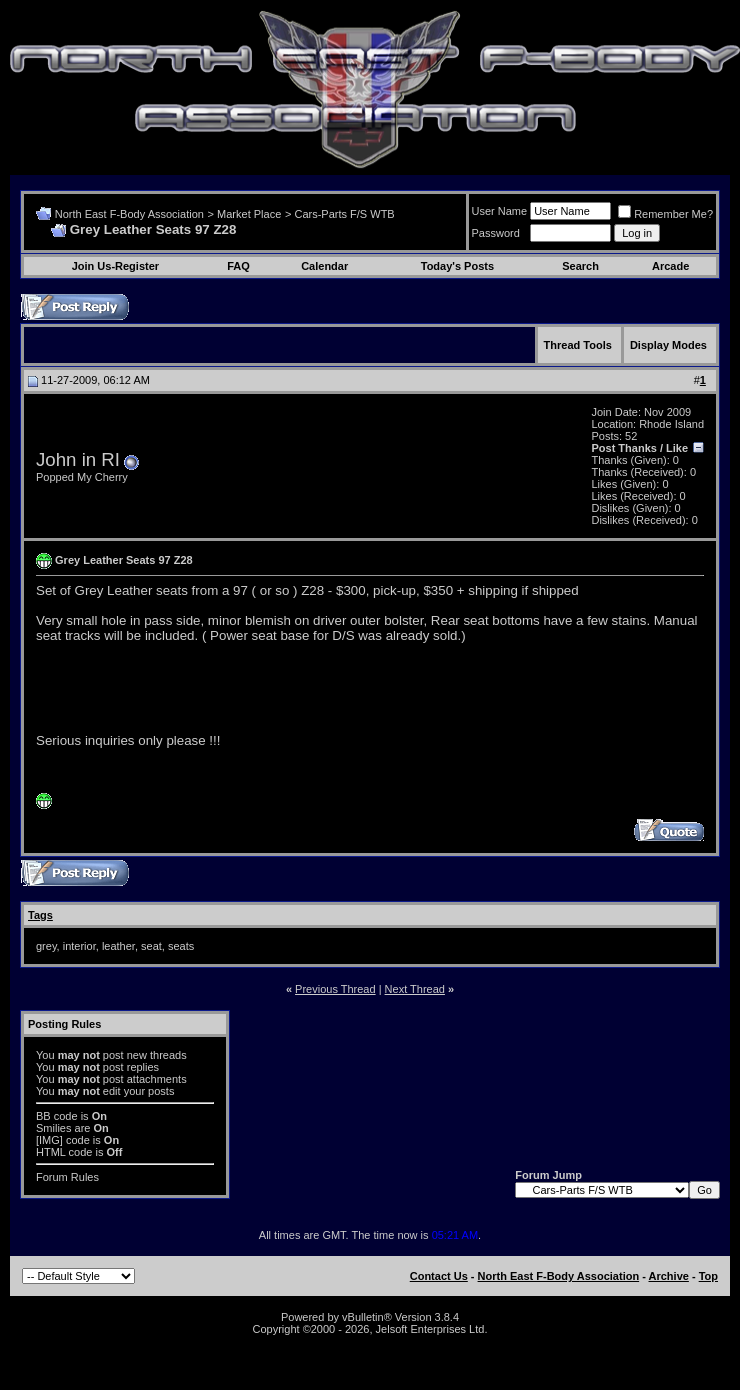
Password (496, 233)
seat (151, 946)
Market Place (249, 214)
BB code (57, 1116)
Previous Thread (335, 989)
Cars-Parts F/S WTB (344, 214)
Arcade (670, 266)
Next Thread (415, 989)
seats (181, 946)
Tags (40, 915)
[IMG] (49, 1140)
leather (118, 946)
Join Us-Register (115, 266)
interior (79, 946)
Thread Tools (578, 345)
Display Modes (668, 345)
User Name (500, 211)
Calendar (324, 266)
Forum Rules (67, 1177)
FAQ (238, 266)
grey (46, 946)
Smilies (53, 1128)
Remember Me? (665, 214)
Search (580, 266)
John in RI (78, 459)
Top (708, 1276)
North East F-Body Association (129, 214)
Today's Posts (457, 266)
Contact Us (439, 1276)
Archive (669, 1276)
